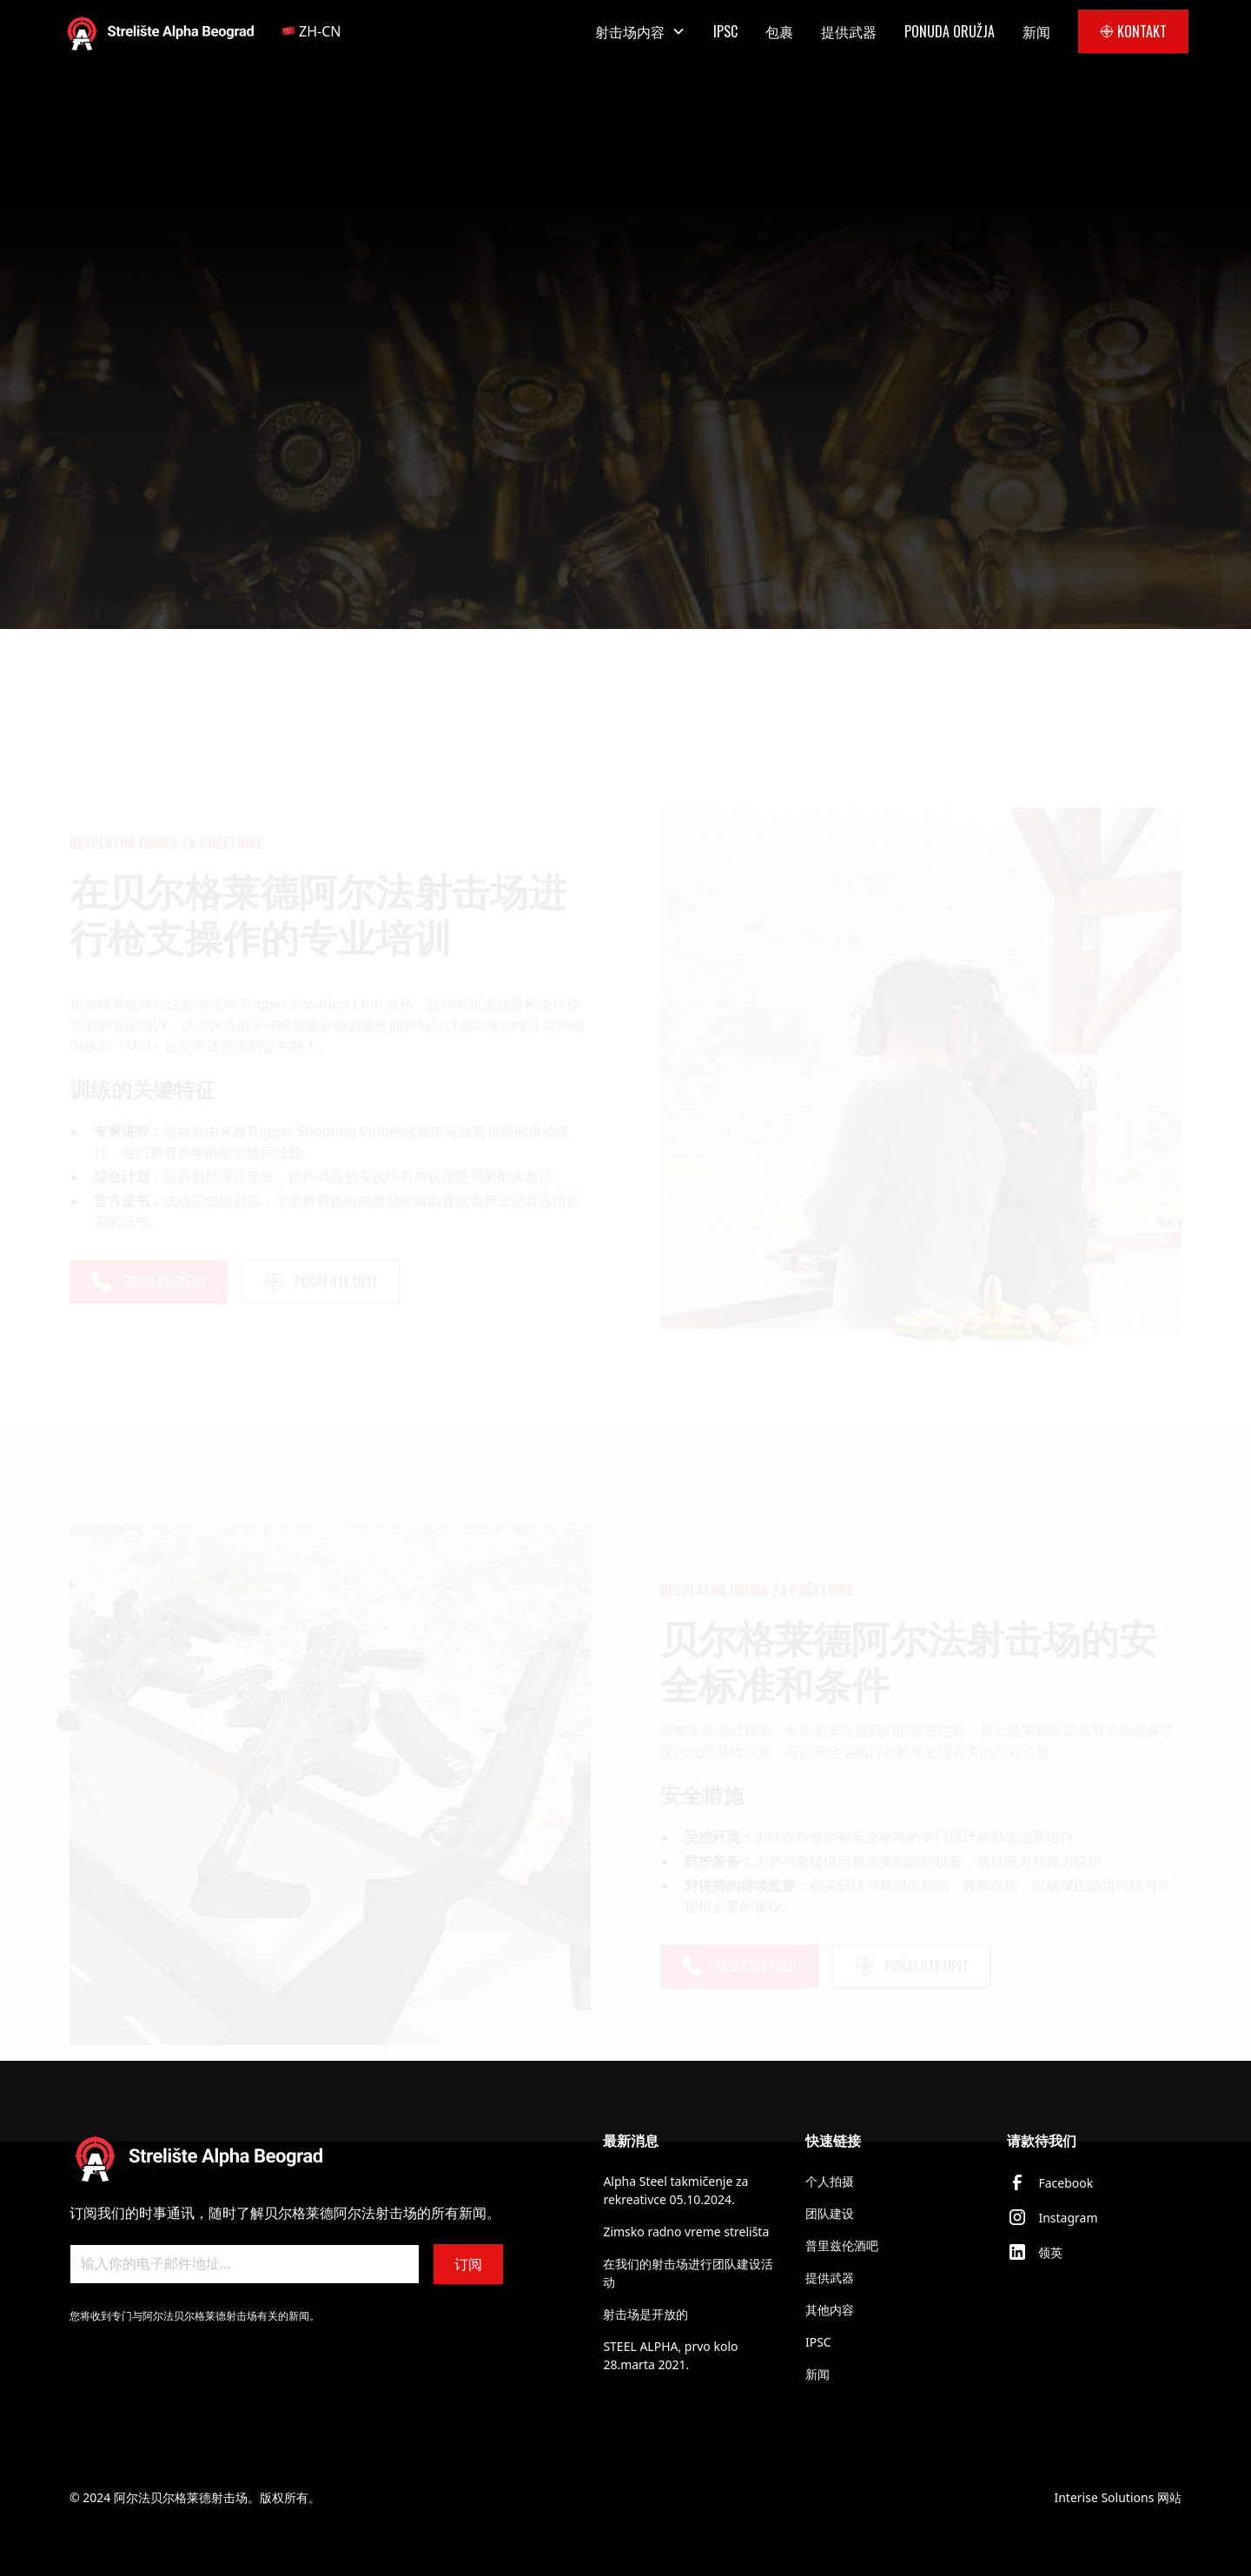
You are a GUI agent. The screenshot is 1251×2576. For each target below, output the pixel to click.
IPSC (725, 31)
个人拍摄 (829, 2181)
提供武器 (849, 31)
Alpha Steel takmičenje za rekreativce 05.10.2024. (675, 2190)
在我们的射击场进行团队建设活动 (688, 2272)
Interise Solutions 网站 (1118, 2497)
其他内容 (829, 2309)
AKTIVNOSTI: (109, 267)
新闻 (1036, 31)
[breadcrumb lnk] (190, 267)
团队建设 (829, 2213)
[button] (321, 31)
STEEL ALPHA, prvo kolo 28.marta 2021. (670, 2355)
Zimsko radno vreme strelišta (686, 2231)
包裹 (779, 31)
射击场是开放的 (645, 2314)
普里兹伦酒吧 (841, 2245)
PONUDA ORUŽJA (949, 31)
